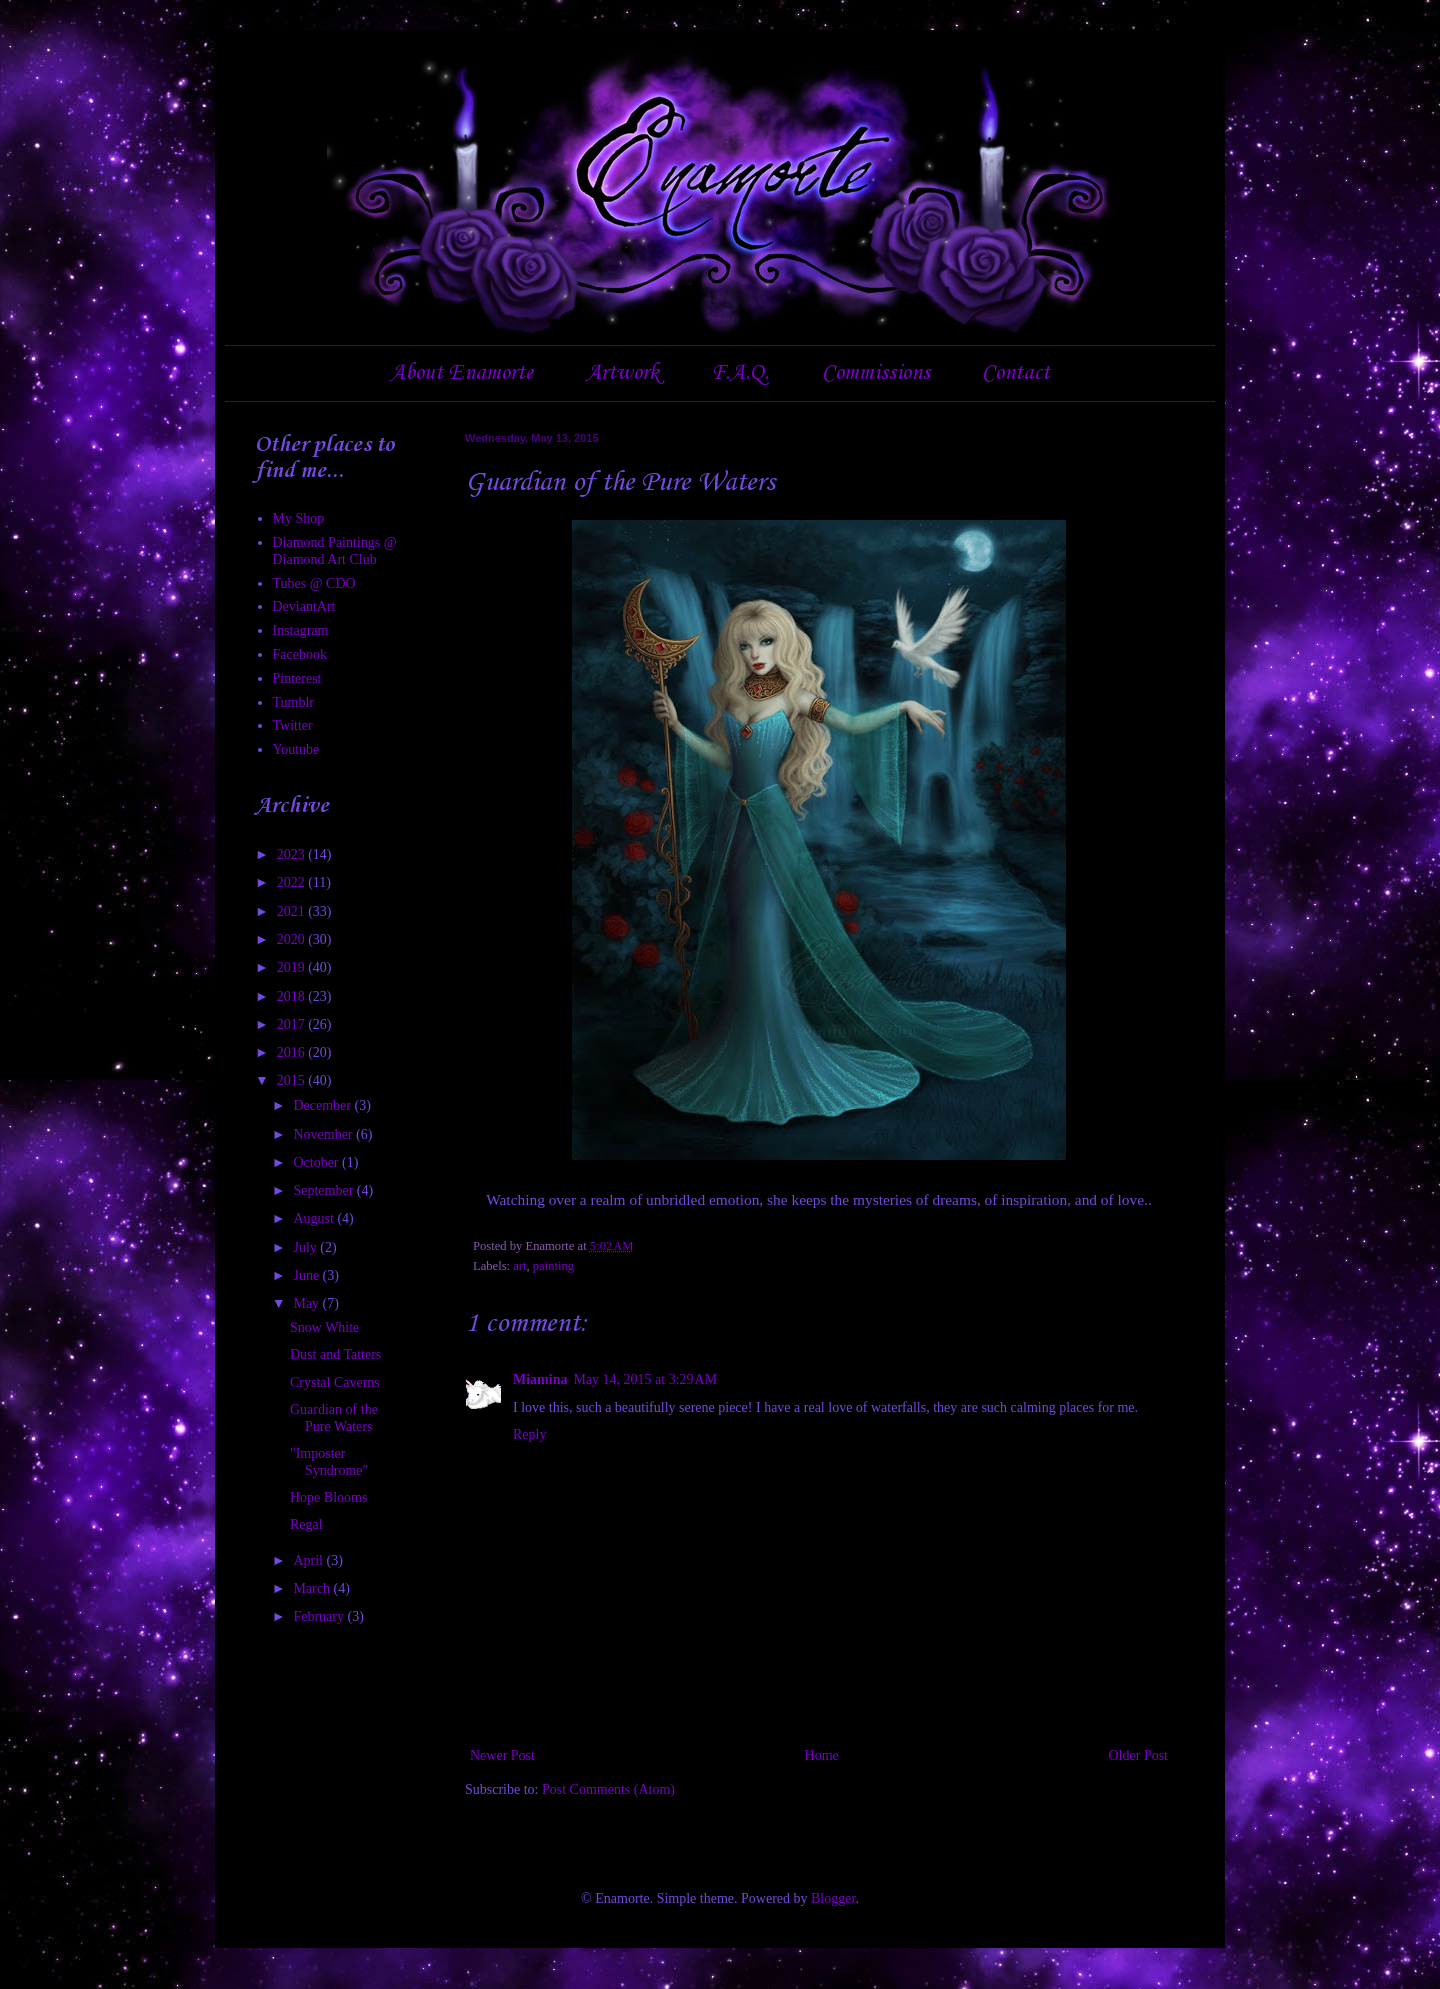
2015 (293, 1080)
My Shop (299, 518)
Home (822, 1755)
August (315, 1218)
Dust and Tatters (335, 1354)
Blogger (833, 1898)
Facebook (300, 654)
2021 (293, 911)
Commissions (876, 373)
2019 (293, 967)
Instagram (301, 630)
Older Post (1139, 1755)
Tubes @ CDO (314, 583)
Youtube (296, 749)
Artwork (622, 373)
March (313, 1588)
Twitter (293, 725)
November (324, 1134)
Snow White (324, 1327)
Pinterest (297, 678)
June (307, 1275)
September (324, 1190)
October (317, 1162)
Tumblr (294, 702)
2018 (293, 996)
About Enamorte (461, 373)
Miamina (540, 1379)
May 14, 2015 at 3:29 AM (645, 1379)
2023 (293, 854)
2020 (293, 939)
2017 (293, 1024)
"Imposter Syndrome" (329, 1462)
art (519, 1266)
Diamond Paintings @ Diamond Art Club (335, 551)
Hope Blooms (328, 1497)
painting (553, 1266)
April (309, 1560)
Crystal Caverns (335, 1382)
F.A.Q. (740, 373)
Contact (1016, 373)
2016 (293, 1052)
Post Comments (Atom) (608, 1789)
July (306, 1247)
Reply (529, 1434)
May (307, 1303)
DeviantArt (304, 606)
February (320, 1616)
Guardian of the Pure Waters (334, 1418)
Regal (306, 1524)
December (323, 1105)
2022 (293, 882)
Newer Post (502, 1755)
